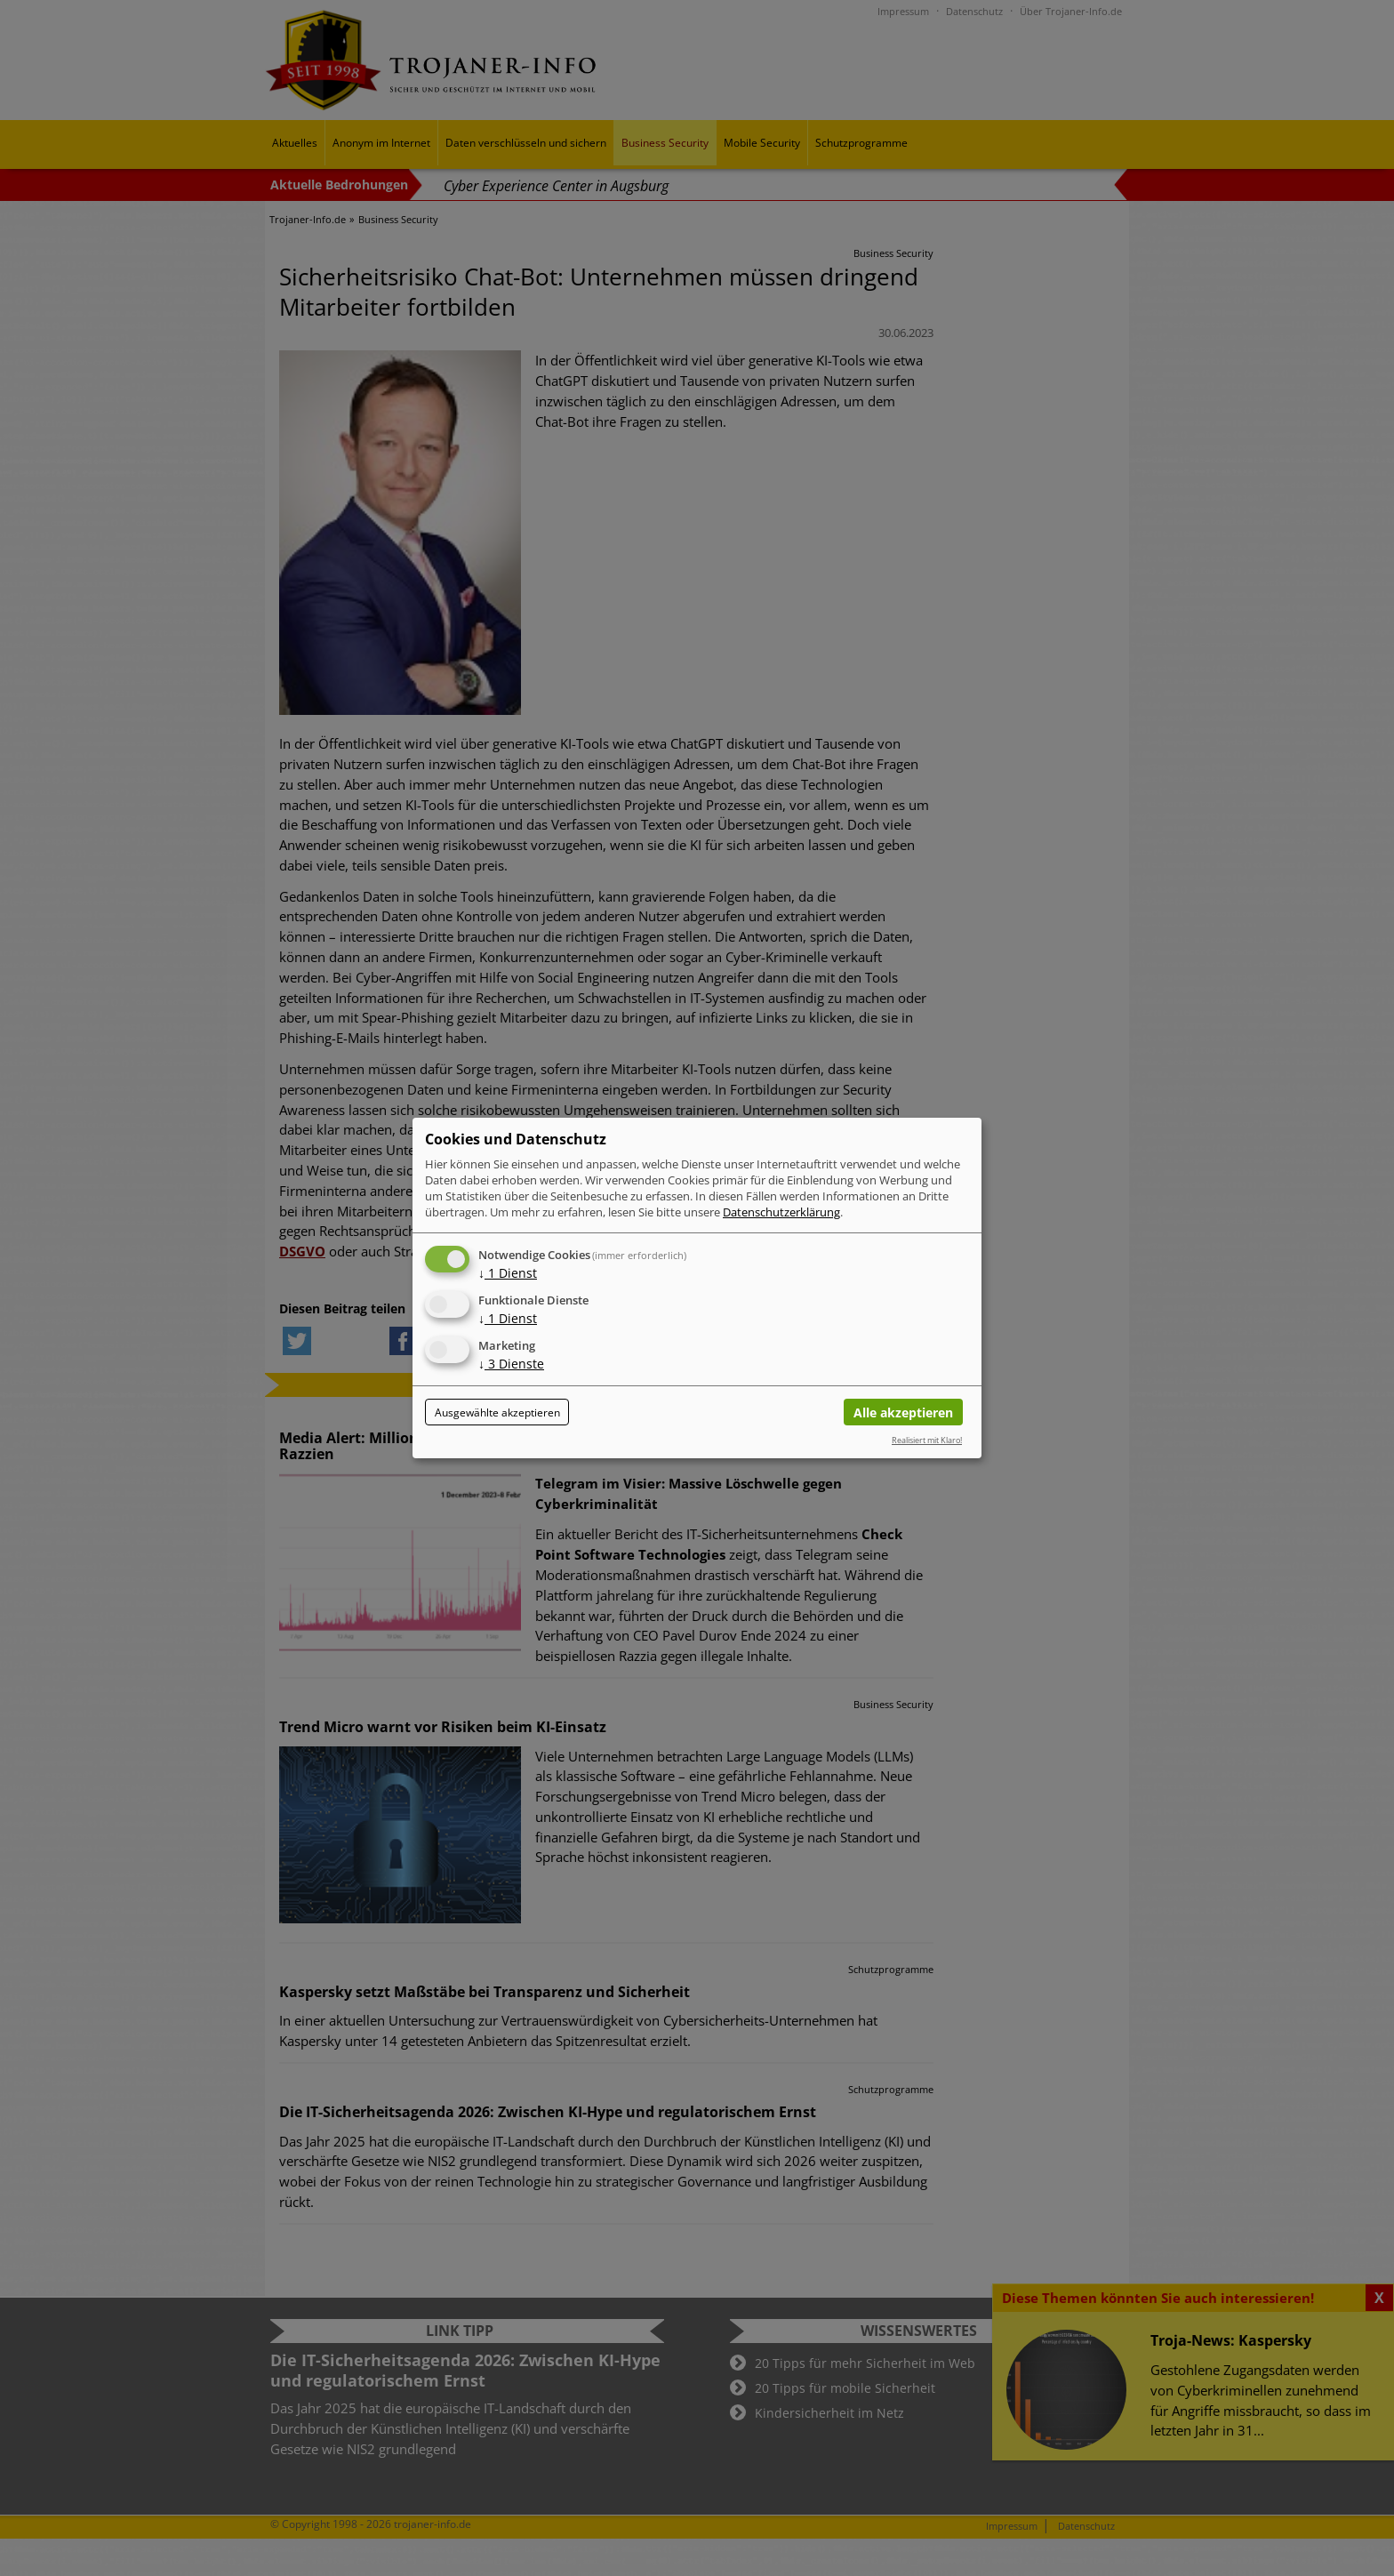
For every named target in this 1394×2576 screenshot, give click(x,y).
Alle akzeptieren (903, 1412)
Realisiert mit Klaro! (927, 1440)
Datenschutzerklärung (781, 1212)
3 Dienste (511, 1363)
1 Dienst (507, 1272)
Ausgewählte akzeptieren (497, 1412)
